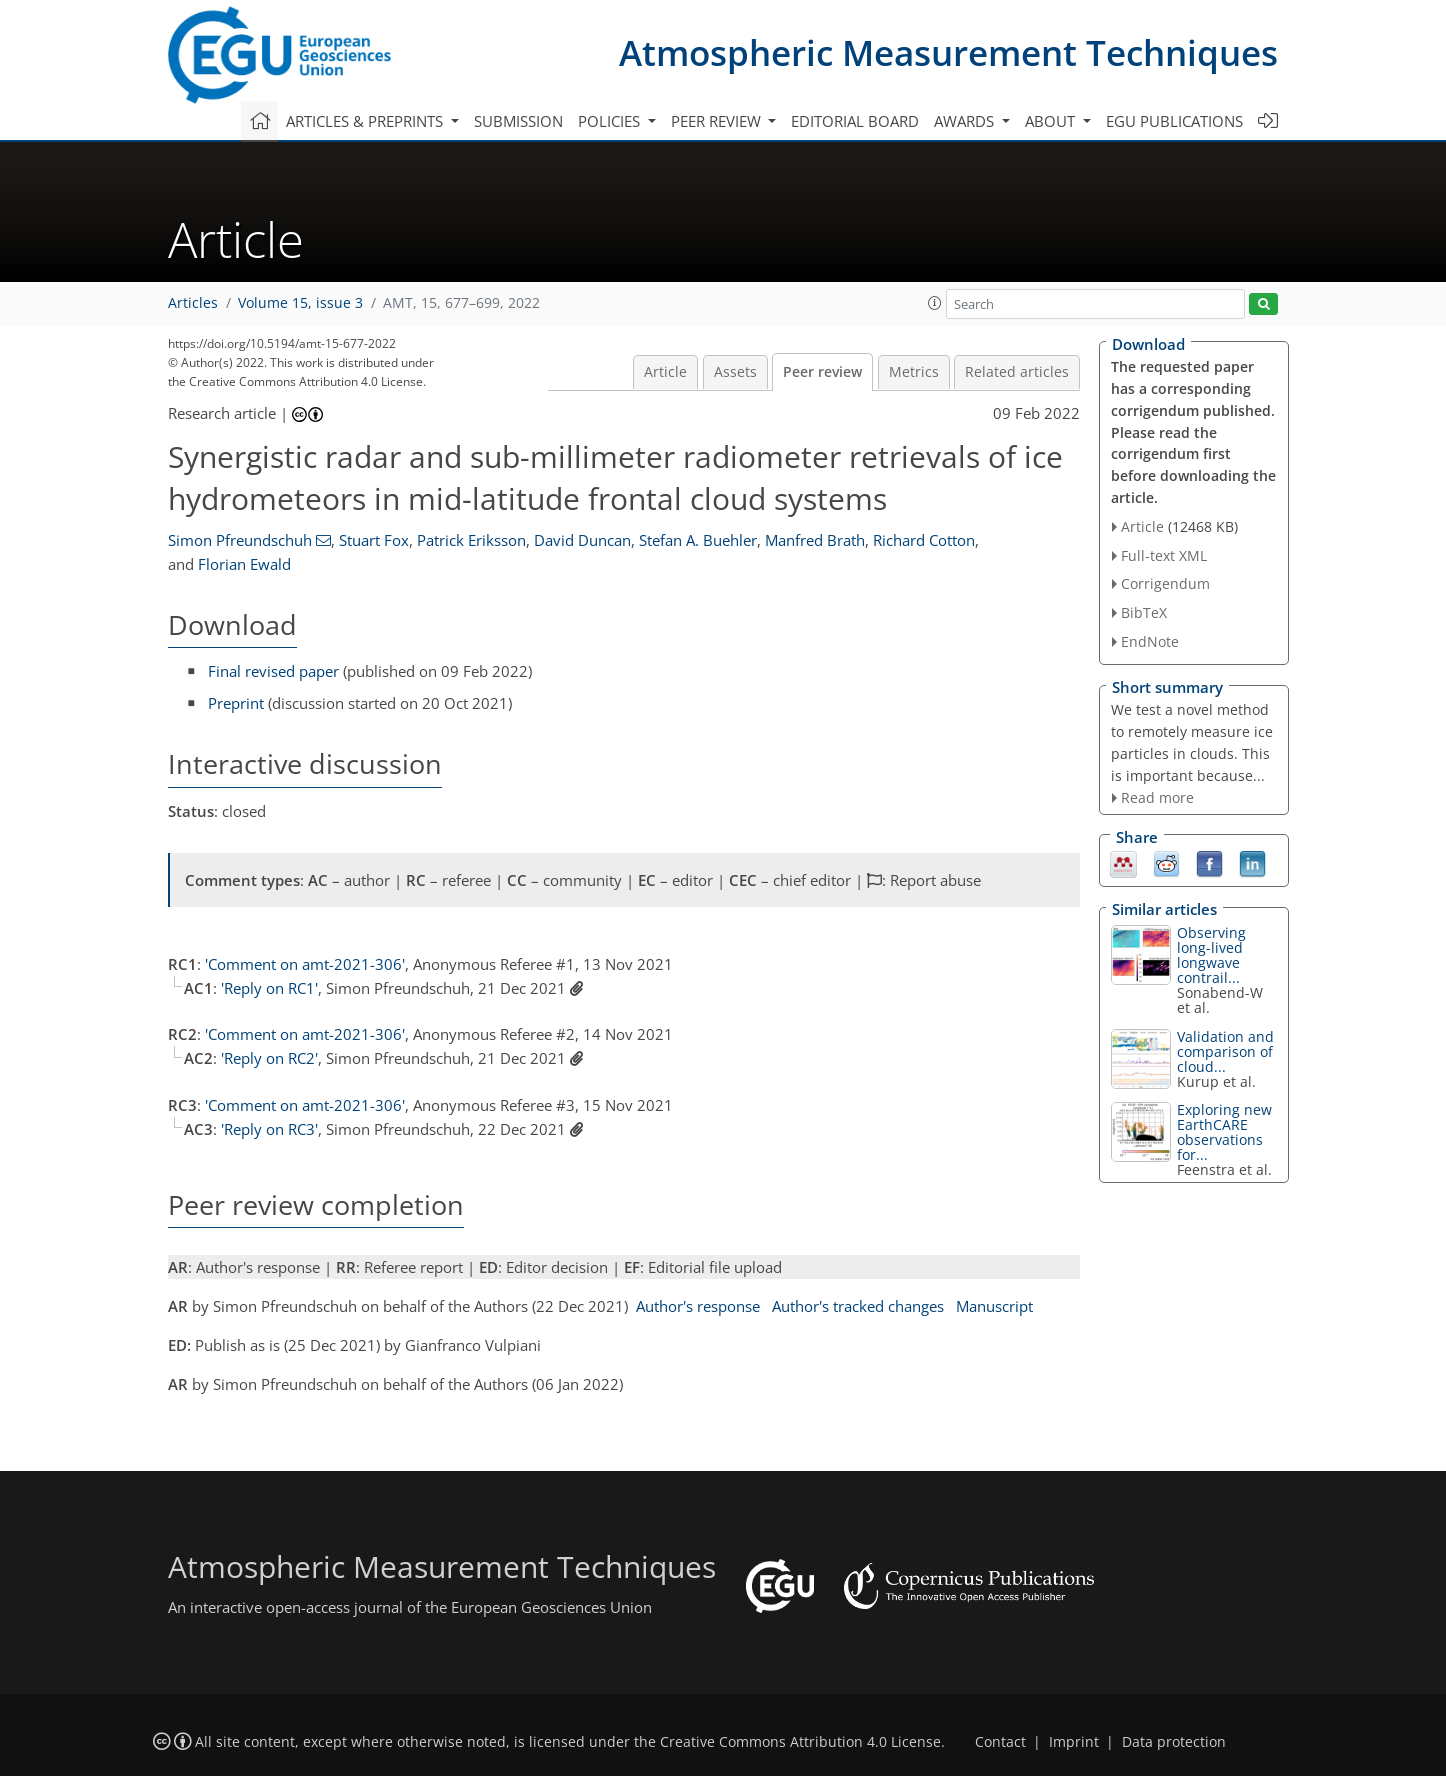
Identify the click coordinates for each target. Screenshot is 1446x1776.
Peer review (822, 372)
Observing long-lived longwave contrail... (1211, 955)
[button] (935, 303)
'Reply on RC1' (269, 988)
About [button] (1052, 121)
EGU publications (1174, 121)
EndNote (1150, 641)
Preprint (236, 703)
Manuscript (994, 1306)
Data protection (1174, 1742)
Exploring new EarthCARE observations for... (1224, 1132)
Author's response (698, 1306)
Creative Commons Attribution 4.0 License (800, 1742)
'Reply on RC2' (269, 1058)
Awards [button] (966, 121)
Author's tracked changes (858, 1306)
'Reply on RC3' (269, 1129)
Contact (1000, 1742)
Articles (193, 303)
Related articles (1017, 372)
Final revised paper (273, 671)
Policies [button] (611, 121)
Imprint (1074, 1742)
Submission (518, 121)
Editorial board (855, 121)
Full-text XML (1164, 555)
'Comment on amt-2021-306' (305, 964)
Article (665, 372)
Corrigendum (1165, 583)
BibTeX (1144, 612)
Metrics (914, 372)
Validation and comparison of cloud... (1225, 1051)
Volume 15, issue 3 (300, 303)
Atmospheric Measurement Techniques (948, 52)
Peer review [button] (718, 121)
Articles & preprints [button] (366, 121)
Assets (735, 372)
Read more (1157, 797)
